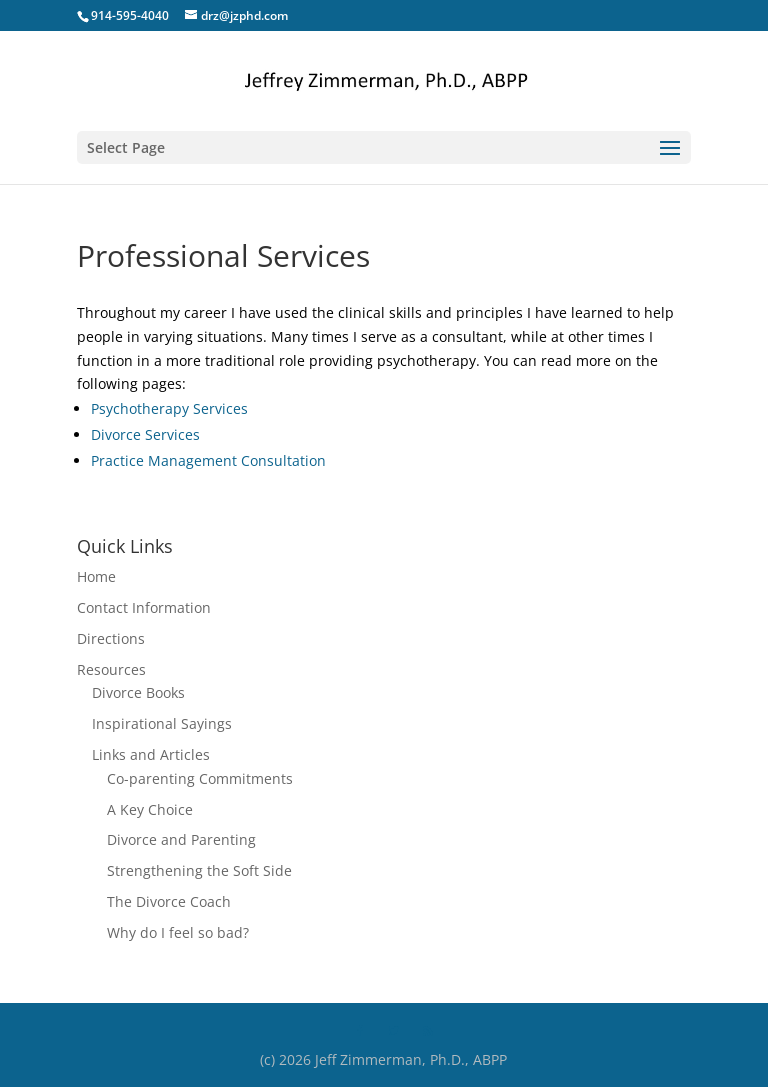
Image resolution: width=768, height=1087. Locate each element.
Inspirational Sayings (162, 723)
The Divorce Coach (169, 901)
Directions (111, 638)
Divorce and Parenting (181, 839)
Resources (111, 669)
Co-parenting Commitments (200, 778)
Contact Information (144, 607)
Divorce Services (145, 434)
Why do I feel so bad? (178, 932)
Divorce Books (138, 692)
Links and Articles (151, 754)
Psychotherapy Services (169, 408)
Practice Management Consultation (208, 460)
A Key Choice (150, 809)
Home (96, 576)
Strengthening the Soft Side (199, 870)
